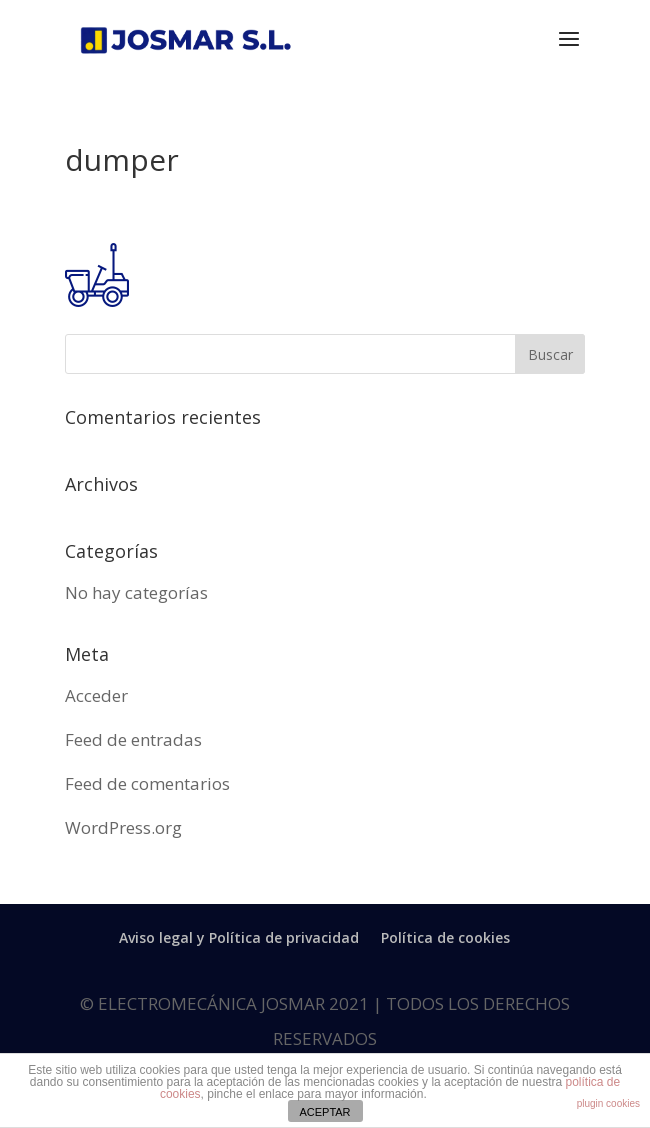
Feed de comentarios (147, 783)
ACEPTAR (324, 1112)
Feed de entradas (133, 739)
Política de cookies (445, 937)
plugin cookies (608, 1103)
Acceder (96, 695)
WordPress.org (123, 827)
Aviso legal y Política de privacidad (239, 937)
